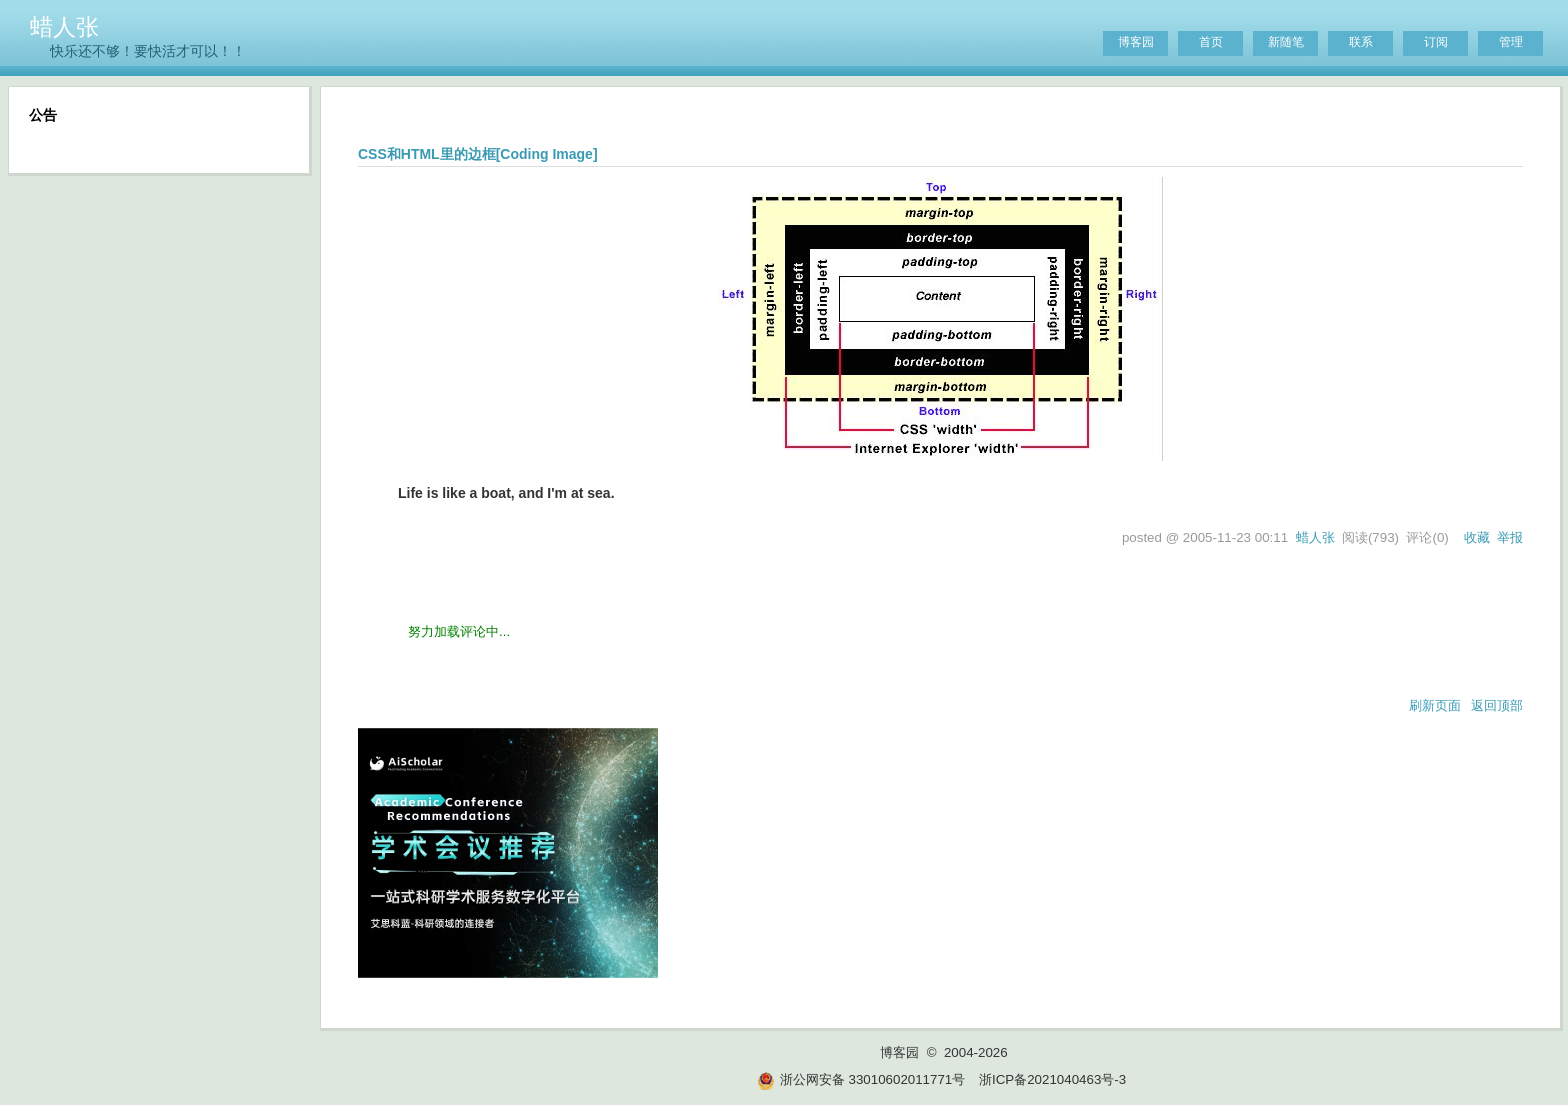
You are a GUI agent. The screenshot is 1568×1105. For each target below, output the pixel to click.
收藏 (1477, 537)
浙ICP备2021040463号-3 (1052, 1079)
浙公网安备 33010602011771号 (861, 1079)
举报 (1510, 537)
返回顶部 (1497, 705)
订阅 (1436, 42)
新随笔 (1286, 42)
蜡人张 (64, 27)
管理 (1511, 42)
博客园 (1136, 42)
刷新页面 (1435, 705)
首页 (1211, 42)
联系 (1361, 42)
